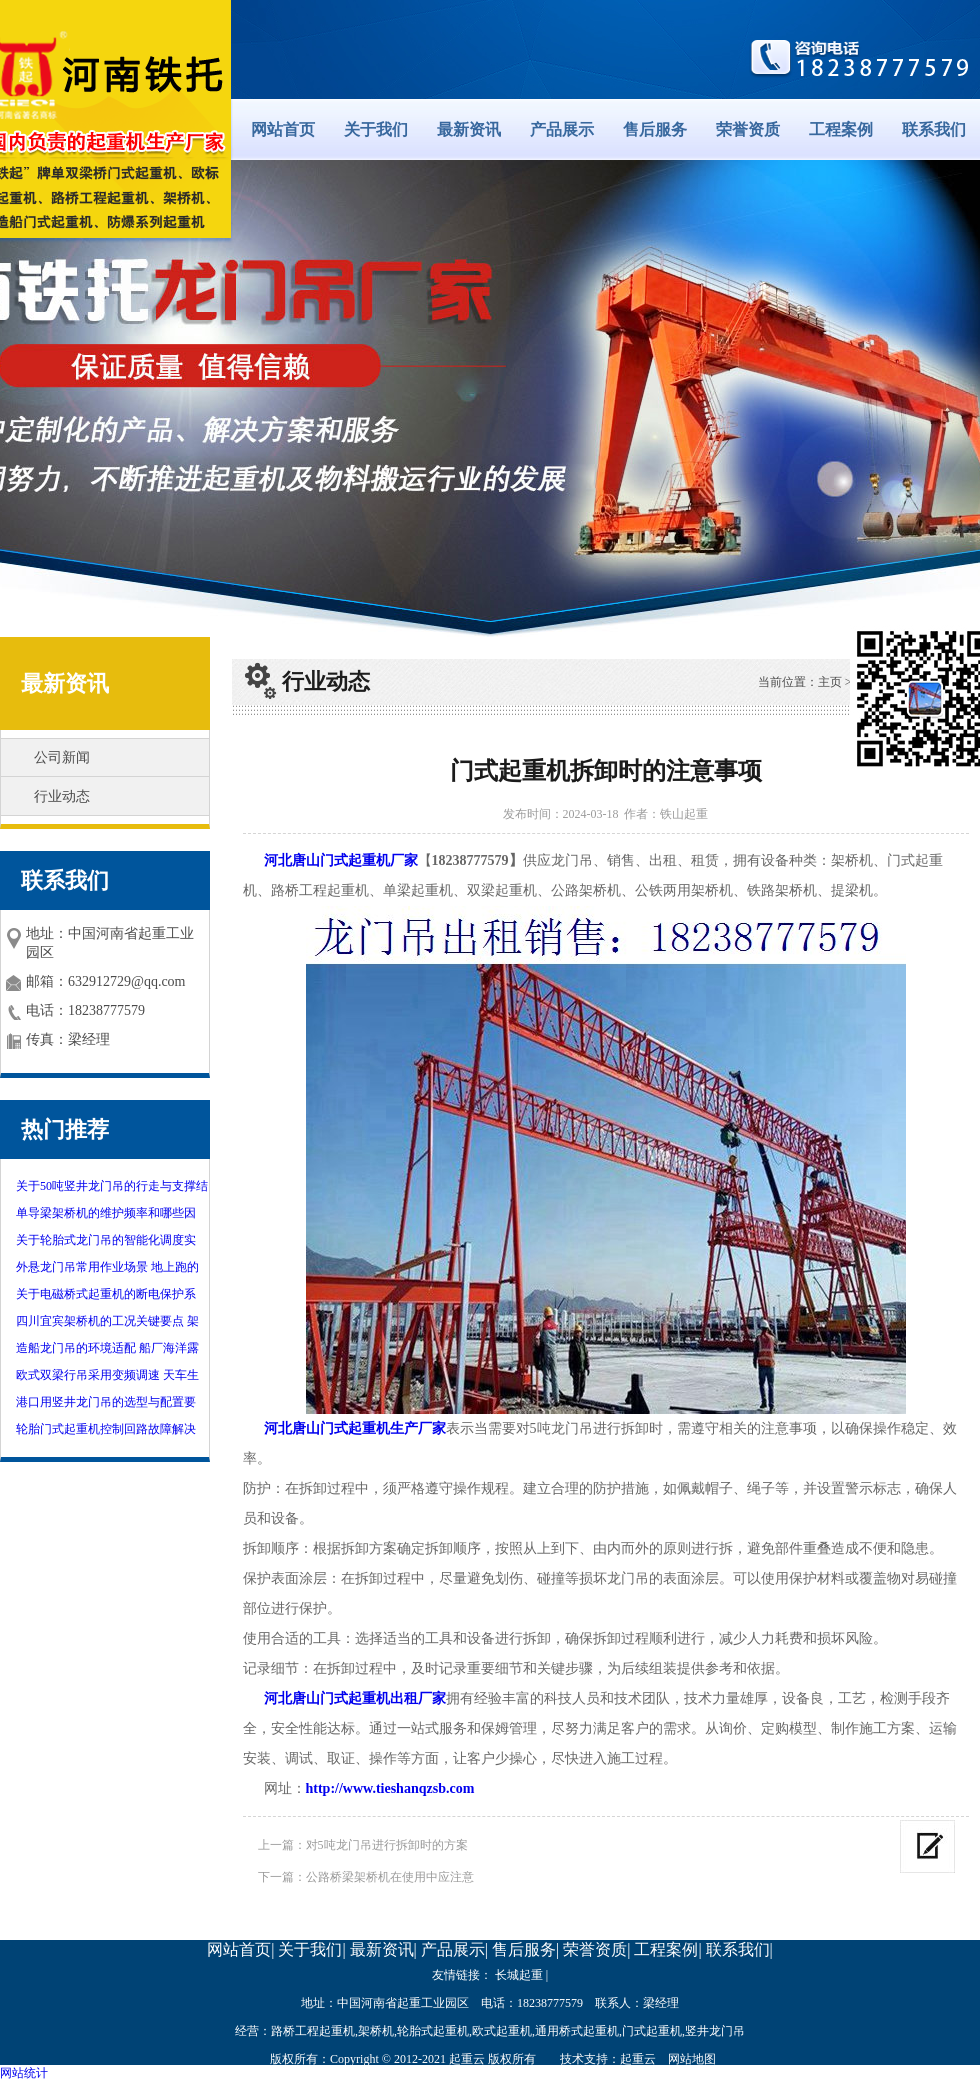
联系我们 (934, 129)
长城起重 (519, 1975)
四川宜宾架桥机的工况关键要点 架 (107, 1321)
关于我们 (376, 129)
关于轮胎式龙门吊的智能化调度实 (106, 1240)
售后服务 (655, 129)
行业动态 (62, 796)
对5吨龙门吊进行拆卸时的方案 (387, 1845)
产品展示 (562, 129)
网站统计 (24, 2073)
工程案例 (841, 129)
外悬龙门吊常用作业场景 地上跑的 (107, 1267)
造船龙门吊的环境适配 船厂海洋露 (107, 1348)
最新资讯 (469, 129)
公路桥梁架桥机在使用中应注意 (390, 1877)
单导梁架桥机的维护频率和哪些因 (106, 1213)
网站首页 (283, 129)
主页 (830, 682)
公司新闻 (62, 757)
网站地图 (692, 2059)
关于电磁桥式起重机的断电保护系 (106, 1294)
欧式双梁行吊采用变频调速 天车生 (107, 1375)
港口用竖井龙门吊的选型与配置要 (106, 1402)
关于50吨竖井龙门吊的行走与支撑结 (112, 1186)
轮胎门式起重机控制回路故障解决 (106, 1429)
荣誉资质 (748, 129)
